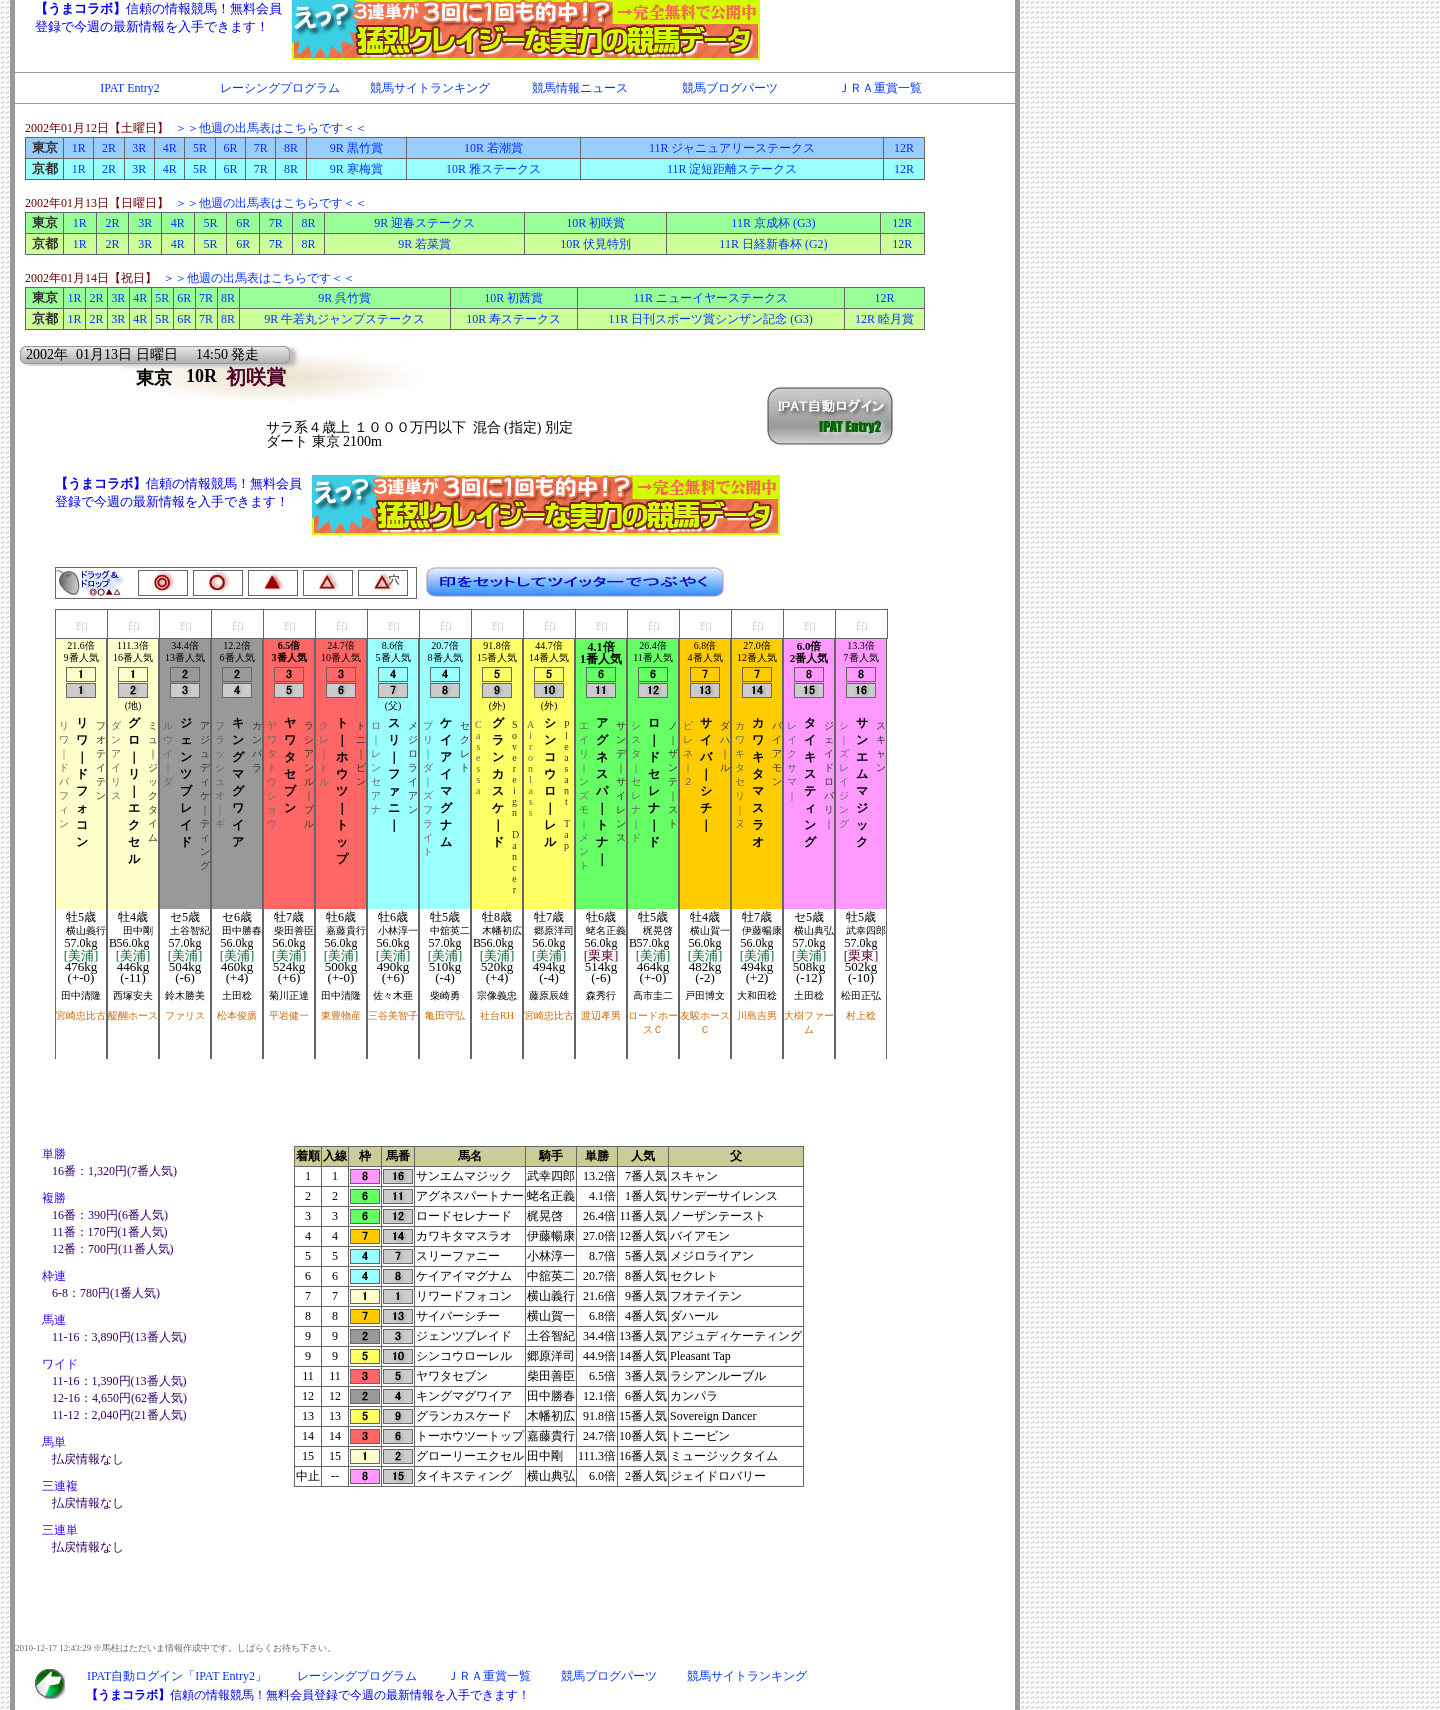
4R (170, 148)
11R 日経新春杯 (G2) (773, 244)
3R (139, 148)
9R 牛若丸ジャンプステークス (344, 319)
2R (109, 148)
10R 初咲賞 (595, 223)
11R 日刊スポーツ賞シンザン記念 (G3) (711, 319)
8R (291, 148)
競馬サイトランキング (430, 88)
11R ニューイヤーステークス (710, 298)
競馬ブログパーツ (730, 88)
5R (200, 148)
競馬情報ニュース (580, 88)
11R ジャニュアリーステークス (732, 148)
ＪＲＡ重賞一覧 (880, 88)
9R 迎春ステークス (424, 223)
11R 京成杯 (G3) (773, 223)
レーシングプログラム (280, 88)
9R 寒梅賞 (356, 169)
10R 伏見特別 (595, 244)
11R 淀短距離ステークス (732, 169)
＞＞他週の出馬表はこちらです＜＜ (271, 128)
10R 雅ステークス (493, 169)
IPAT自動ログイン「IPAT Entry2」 (177, 1676)
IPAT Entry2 (130, 88)
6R (230, 148)
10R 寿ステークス (513, 319)
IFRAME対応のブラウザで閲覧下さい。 (485, 30)
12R (904, 148)
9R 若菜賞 (424, 244)
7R (261, 148)
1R (79, 148)
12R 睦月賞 (884, 319)
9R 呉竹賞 (344, 298)
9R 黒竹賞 (356, 148)
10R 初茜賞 (513, 298)
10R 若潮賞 (493, 148)
